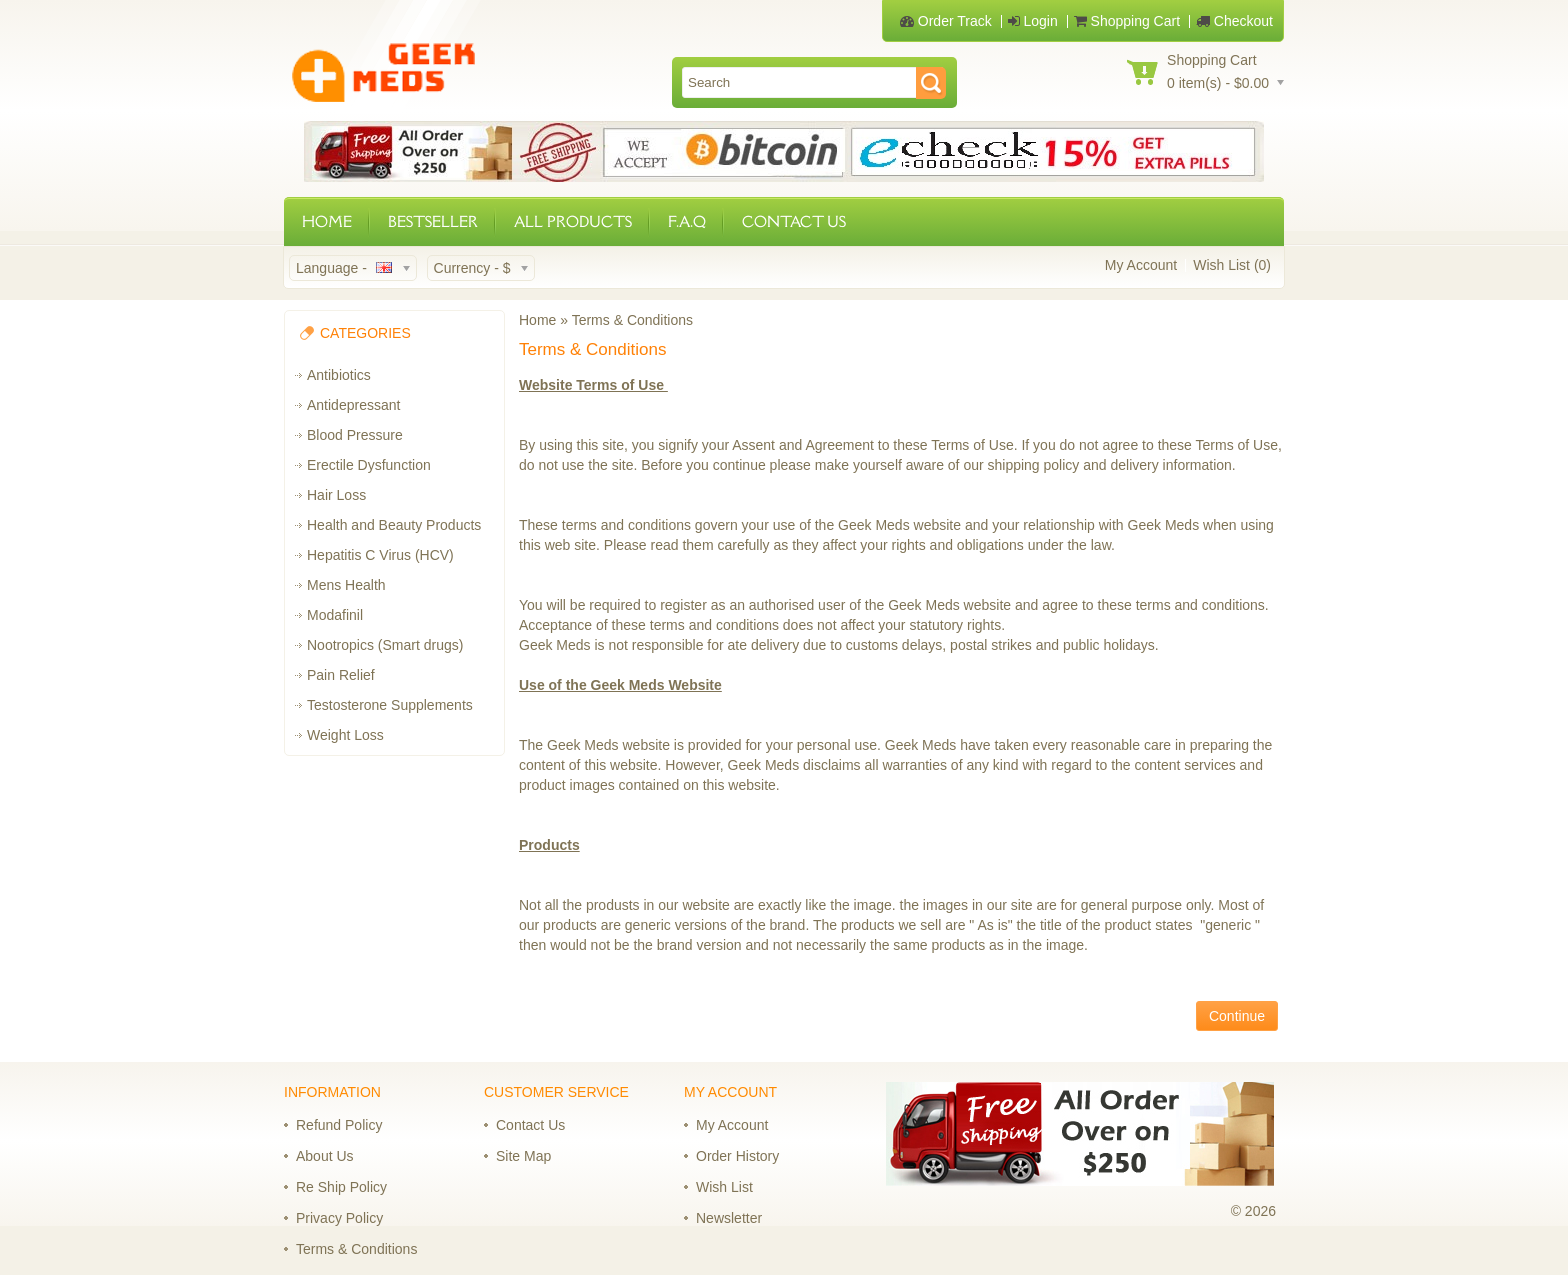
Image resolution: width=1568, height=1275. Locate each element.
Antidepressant (353, 405)
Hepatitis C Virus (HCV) (380, 555)
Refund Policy (339, 1125)
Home (537, 320)
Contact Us (530, 1125)
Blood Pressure (355, 435)
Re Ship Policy (341, 1187)
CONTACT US (794, 221)
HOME (327, 221)
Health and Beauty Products (394, 525)
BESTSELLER (433, 221)
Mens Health (346, 585)
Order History (737, 1156)
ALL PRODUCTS (573, 221)
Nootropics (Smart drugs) (385, 645)
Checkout (1234, 21)
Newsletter (729, 1218)
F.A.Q (687, 221)
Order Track (946, 21)
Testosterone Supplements (390, 705)
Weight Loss (345, 735)
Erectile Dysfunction (369, 465)
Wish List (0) (1232, 265)
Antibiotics (339, 375)
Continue (1237, 1016)
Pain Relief (341, 675)
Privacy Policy (339, 1218)
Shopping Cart (1127, 21)
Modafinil (335, 615)
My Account (1141, 265)
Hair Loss (336, 495)
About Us (325, 1156)
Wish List (724, 1187)
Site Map (523, 1156)
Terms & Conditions (632, 320)
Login (1033, 21)
